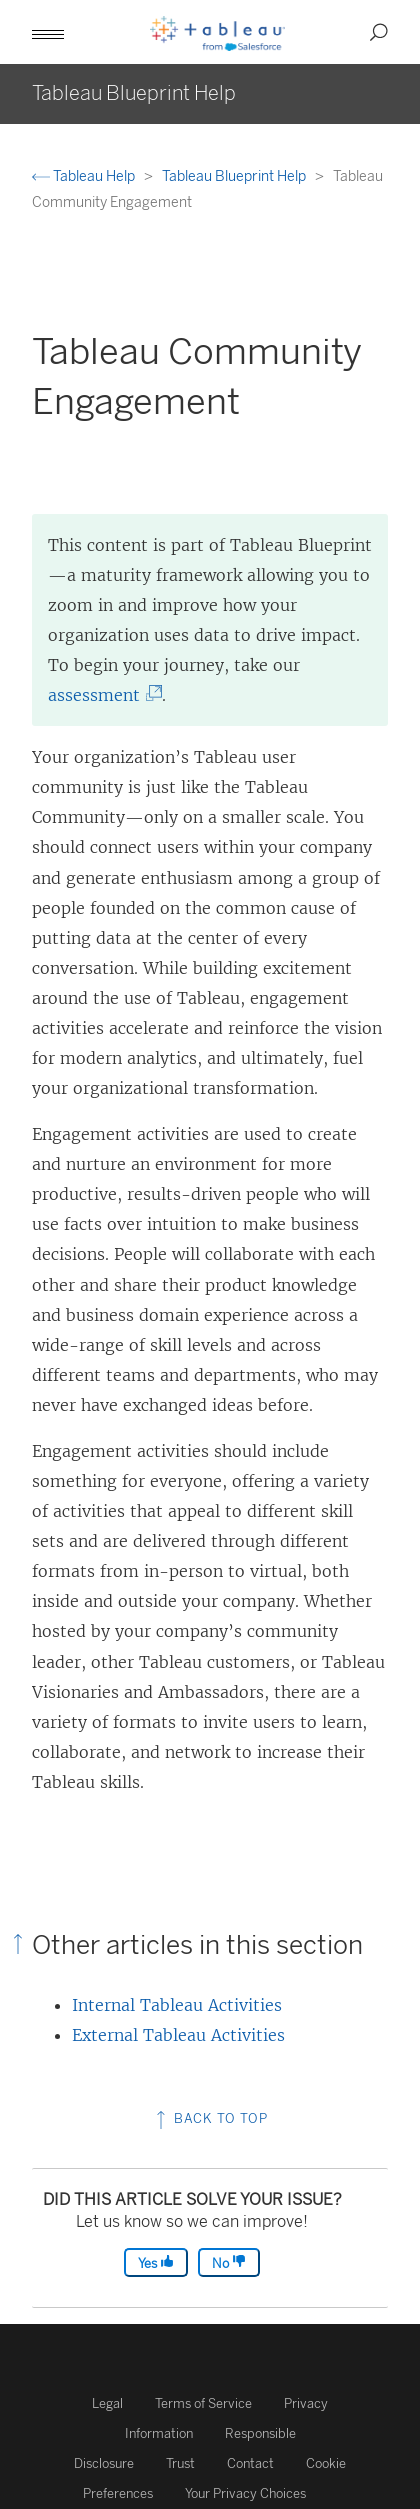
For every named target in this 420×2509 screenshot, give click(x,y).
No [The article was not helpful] (229, 2262)
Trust (180, 2463)
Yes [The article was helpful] (156, 2262)
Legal (107, 2403)
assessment (100, 695)
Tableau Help (85, 176)
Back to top (210, 2118)
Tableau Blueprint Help (235, 176)
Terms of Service (203, 2403)
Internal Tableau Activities (177, 2005)
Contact (250, 2463)
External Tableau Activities (178, 2035)
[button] (48, 32)
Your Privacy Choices (245, 2493)
